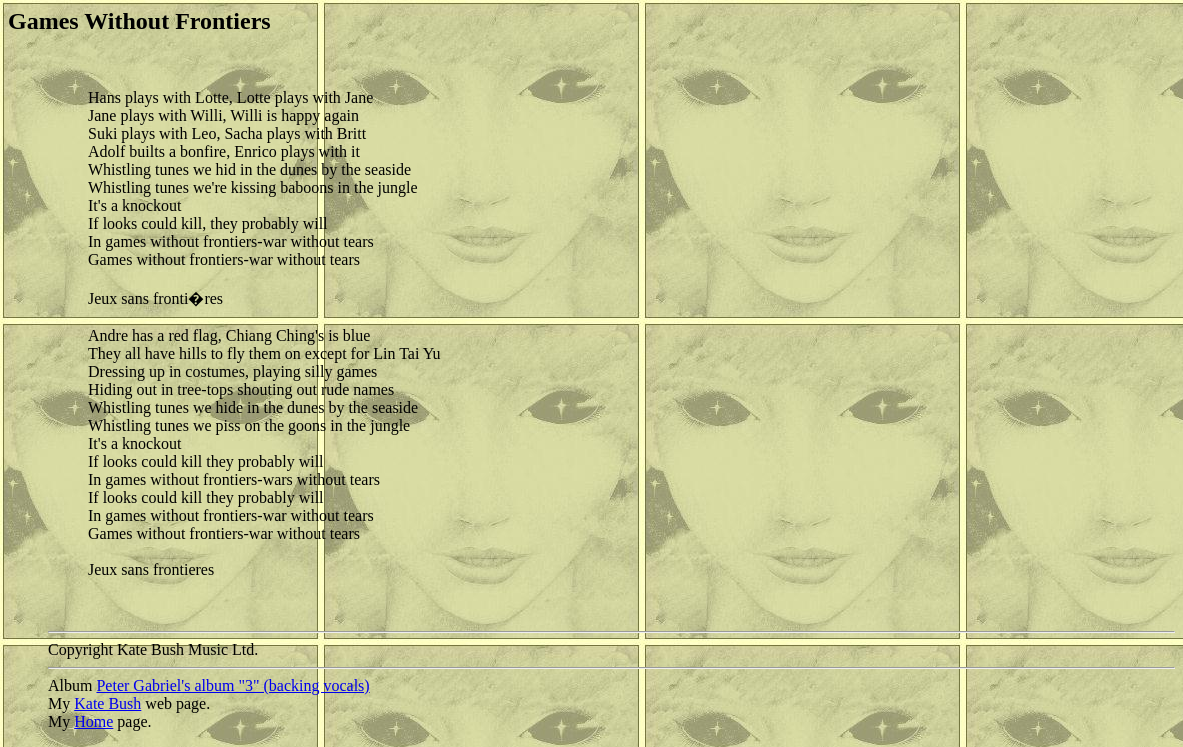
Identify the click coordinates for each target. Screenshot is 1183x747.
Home (93, 721)
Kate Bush (107, 703)
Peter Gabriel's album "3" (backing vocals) (232, 685)
